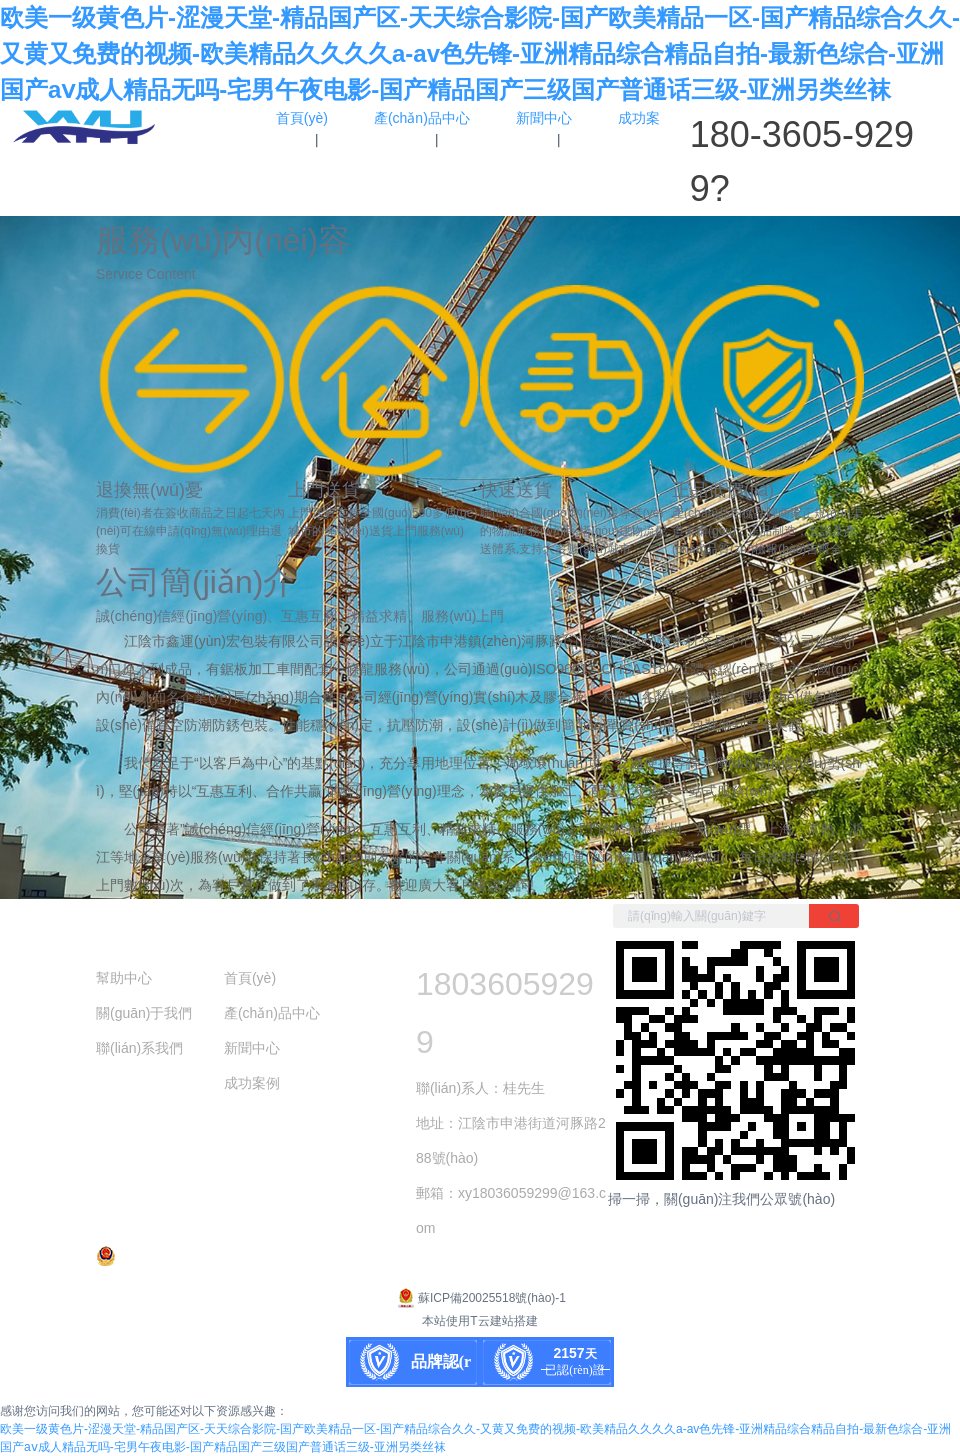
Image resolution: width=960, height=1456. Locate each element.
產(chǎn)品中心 (272, 1013)
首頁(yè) (250, 978)
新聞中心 (252, 1048)
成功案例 (252, 1083)
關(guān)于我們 (144, 1013)
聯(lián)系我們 (139, 1048)
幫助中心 (124, 978)
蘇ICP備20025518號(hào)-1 (480, 1298)
